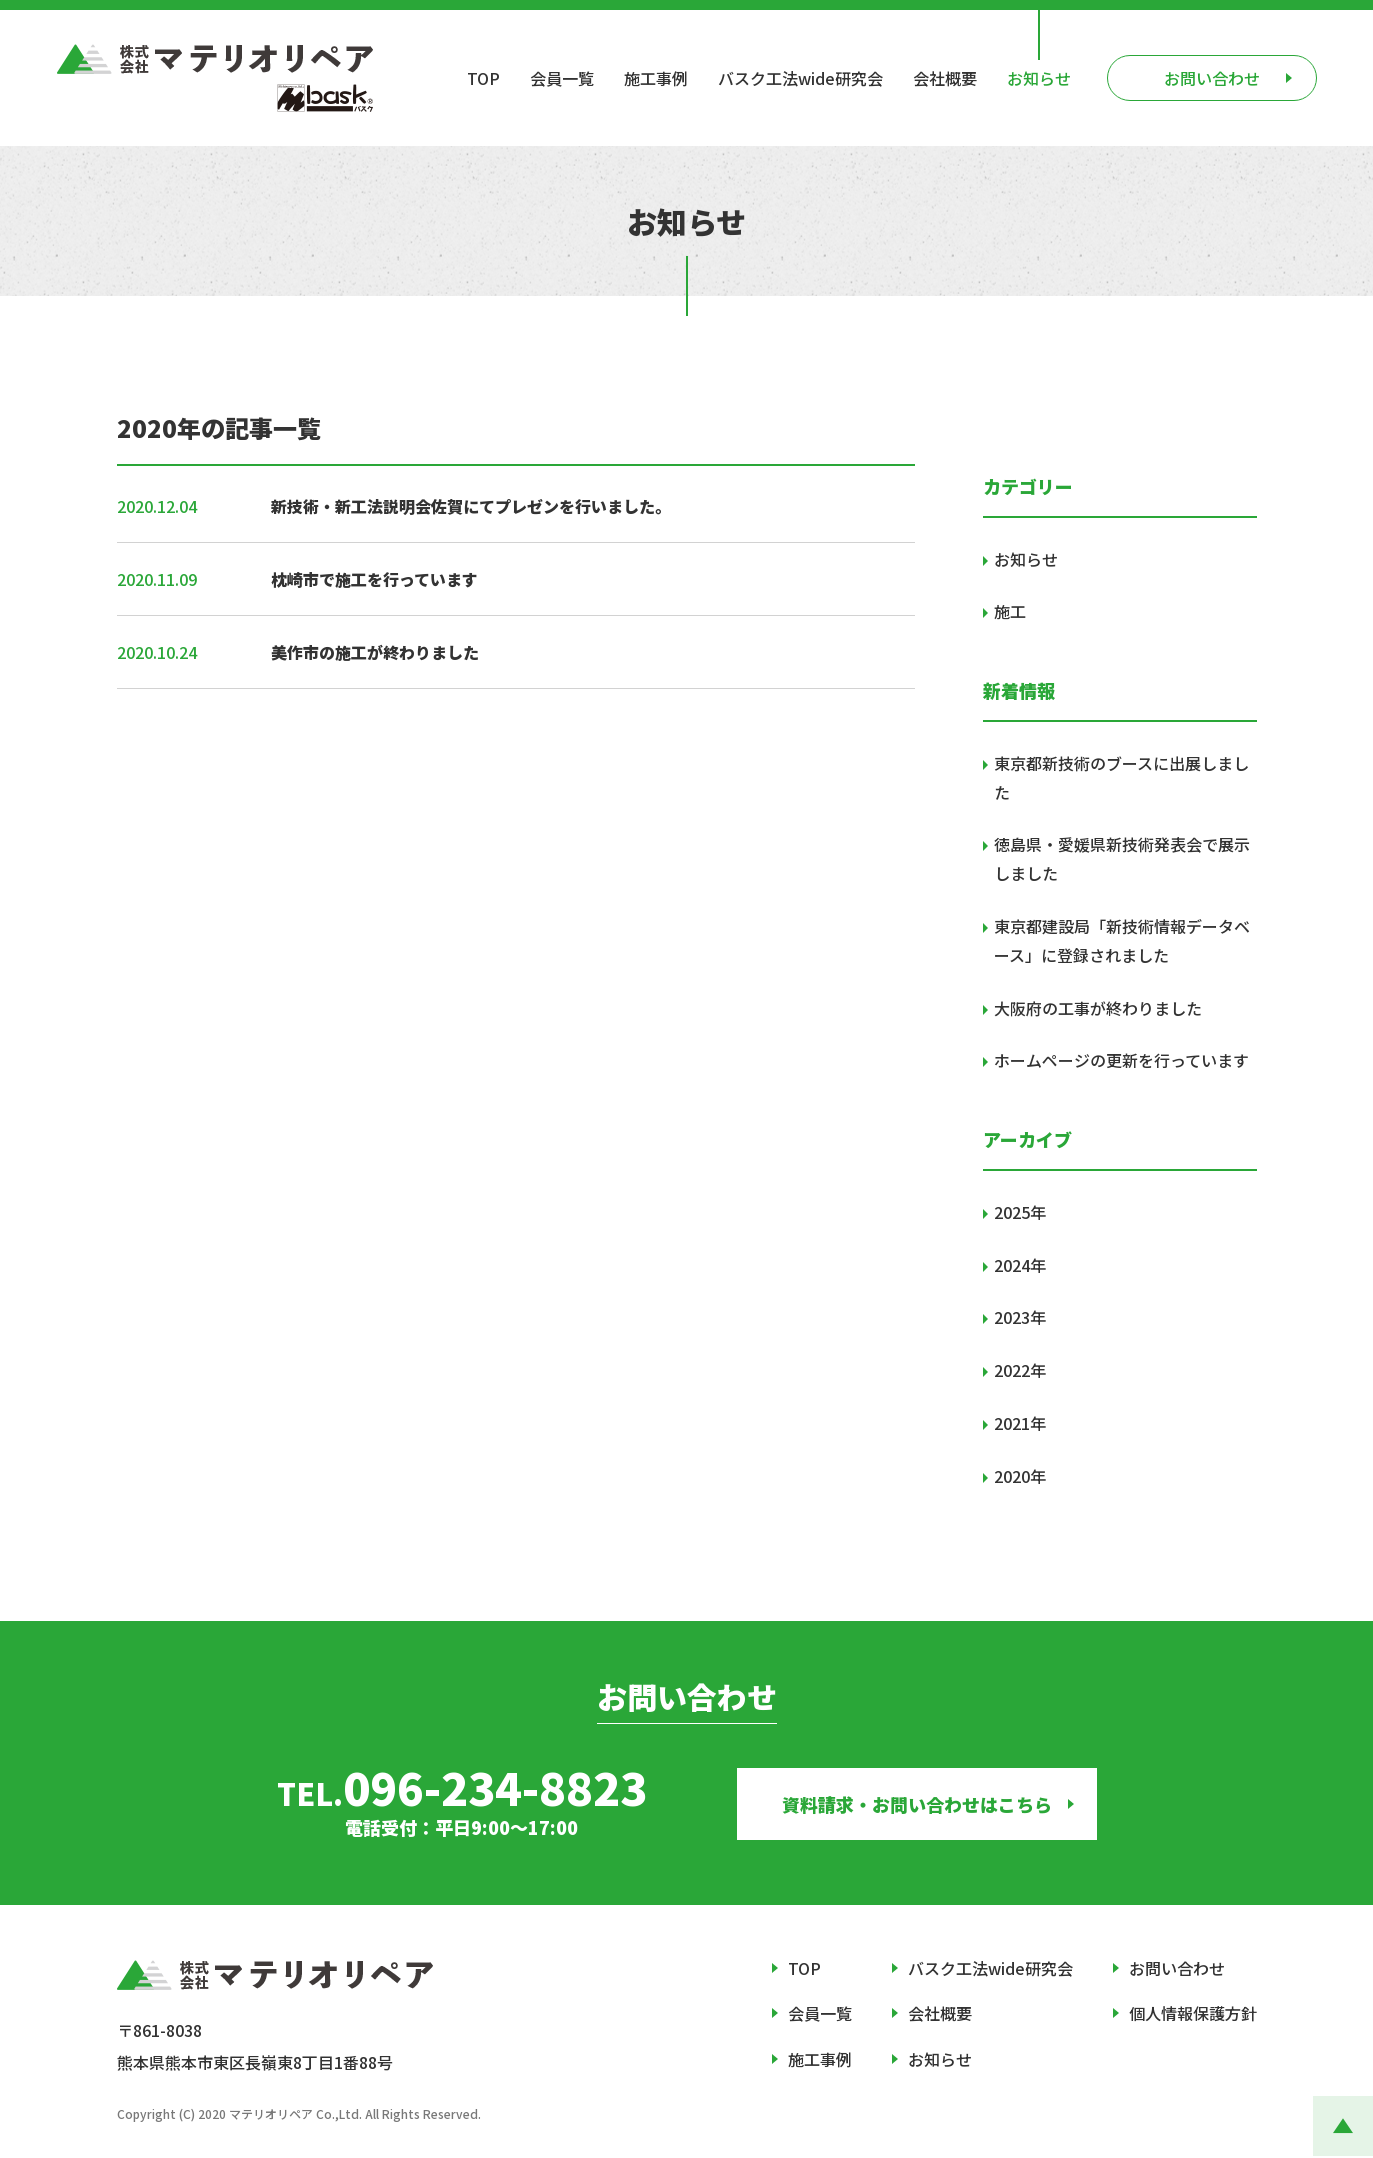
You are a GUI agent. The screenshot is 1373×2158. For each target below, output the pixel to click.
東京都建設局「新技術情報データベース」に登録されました (1122, 940)
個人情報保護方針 (1193, 2013)
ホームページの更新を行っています (1121, 1060)
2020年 (1020, 1476)
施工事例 (656, 78)
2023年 (1020, 1317)
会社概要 (945, 78)
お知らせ (1039, 78)
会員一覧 (562, 78)
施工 (1010, 611)
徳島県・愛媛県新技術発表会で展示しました (1122, 858)
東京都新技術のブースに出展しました (1121, 777)
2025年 (1020, 1212)
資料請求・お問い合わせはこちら (917, 1804)
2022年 (1020, 1370)
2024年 (1020, 1265)
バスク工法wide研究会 (800, 78)
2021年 (1020, 1423)
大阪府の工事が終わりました (1098, 1008)
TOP (483, 78)
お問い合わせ (1177, 1968)
